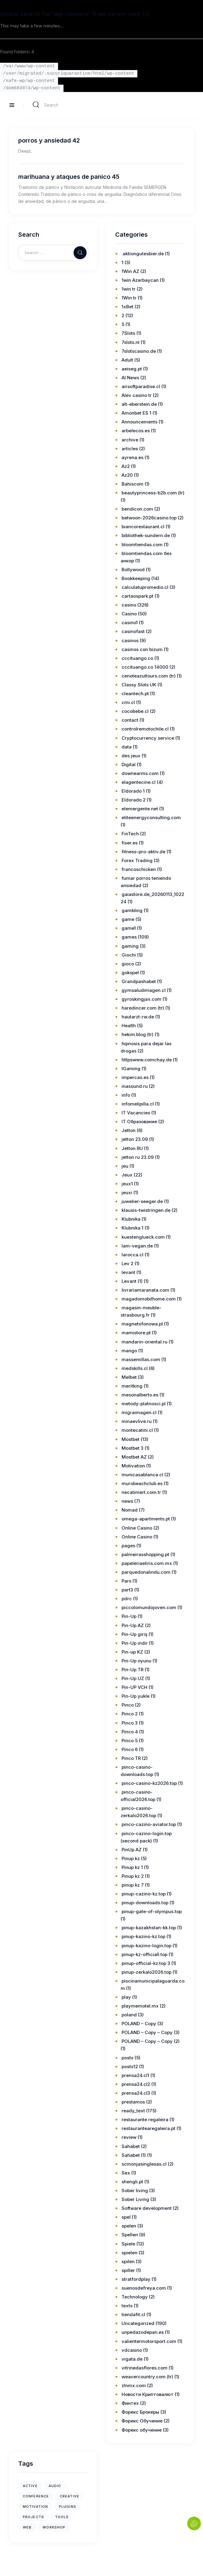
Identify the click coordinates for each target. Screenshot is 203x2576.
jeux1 (127, 1184)
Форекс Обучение (142, 2421)
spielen (129, 2253)
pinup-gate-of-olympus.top (152, 1911)
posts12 (130, 2066)
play (126, 1997)
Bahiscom (132, 484)
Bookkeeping (136, 578)
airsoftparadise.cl (141, 386)
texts (127, 2306)
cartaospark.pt (137, 596)
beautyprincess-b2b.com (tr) (153, 493)
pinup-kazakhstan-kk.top (149, 1927)
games (129, 937)
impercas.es (135, 1077)
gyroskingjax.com (141, 999)
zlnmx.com (134, 2385)
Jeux (127, 1175)
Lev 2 (127, 1263)
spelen (129, 2226)
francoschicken (139, 869)
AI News (130, 377)
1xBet (127, 307)
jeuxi (127, 1192)
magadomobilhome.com (149, 1299)
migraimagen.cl (139, 1412)
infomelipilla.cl (138, 1104)
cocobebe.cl (135, 711)
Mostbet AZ (134, 1457)
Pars (126, 1581)
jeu (125, 1166)
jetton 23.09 (135, 1139)
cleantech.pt (135, 693)
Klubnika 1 (132, 1228)
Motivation (133, 1466)
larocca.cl (132, 1255)
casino (129, 605)
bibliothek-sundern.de (146, 535)
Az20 (127, 475)
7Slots (128, 333)
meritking (132, 1386)
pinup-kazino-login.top (146, 1945)
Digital (129, 764)
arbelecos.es (136, 430)
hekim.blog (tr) (137, 1034)
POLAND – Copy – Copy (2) (151, 2041)
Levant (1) (132, 1281)
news (127, 1501)
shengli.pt (132, 2182)
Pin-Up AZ (133, 1625)
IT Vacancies (136, 1113)
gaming (130, 946)
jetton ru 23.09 (138, 1157)
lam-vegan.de (137, 1246)
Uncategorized (138, 2323)
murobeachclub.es (142, 1483)
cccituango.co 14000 (145, 667)
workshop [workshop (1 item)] (54, 2527)
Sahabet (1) (134, 2155)
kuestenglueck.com (143, 1237)
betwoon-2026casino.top (149, 518)
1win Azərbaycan (140, 280)
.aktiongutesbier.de (143, 254)
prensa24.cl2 (136, 2084)
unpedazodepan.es (143, 2332)
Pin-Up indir (135, 1643)
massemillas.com (141, 1359)
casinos (130, 640)
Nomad (130, 1510)
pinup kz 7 (133, 1885)
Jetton (129, 1130)
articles (130, 448)
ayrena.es (132, 457)
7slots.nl (130, 342)
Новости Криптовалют (148, 2394)
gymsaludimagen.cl (144, 990)
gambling (132, 910)
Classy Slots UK (139, 685)
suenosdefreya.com (144, 2288)
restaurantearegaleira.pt (148, 2128)
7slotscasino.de (139, 351)
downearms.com (140, 773)
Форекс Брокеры (140, 2412)
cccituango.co (137, 658)
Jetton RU (132, 1148)
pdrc (127, 1598)
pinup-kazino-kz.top (143, 1936)
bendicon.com (137, 509)
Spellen (130, 2235)
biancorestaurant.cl (143, 526)
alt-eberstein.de (139, 404)
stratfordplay (136, 2279)
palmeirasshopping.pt (145, 1554)
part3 (127, 1590)
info (126, 1095)
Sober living (135, 2190)
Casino (129, 614)
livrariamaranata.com (145, 1290)
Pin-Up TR (132, 1669)
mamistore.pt (136, 1333)
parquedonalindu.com (146, 1572)
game (128, 919)
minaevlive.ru (137, 1421)
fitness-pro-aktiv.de (143, 852)
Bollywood (133, 569)
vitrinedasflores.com (144, 2368)
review (129, 2137)
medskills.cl (135, 1368)
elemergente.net (140, 809)
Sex (126, 2173)
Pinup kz (131, 1858)
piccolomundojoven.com (149, 1607)
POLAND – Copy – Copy (147, 2032)
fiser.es (130, 843)
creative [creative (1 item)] (69, 2496)
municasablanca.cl (142, 1474)
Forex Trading (137, 860)
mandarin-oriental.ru (144, 1342)
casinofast (133, 631)
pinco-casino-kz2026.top (149, 1783)
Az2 (126, 466)
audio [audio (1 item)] (55, 2486)
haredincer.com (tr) (143, 1008)
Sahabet (131, 2146)
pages (128, 1545)
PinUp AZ (132, 1849)
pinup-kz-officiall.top (144, 1954)
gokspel (130, 972)
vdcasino (132, 2350)
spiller (128, 2270)
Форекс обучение (142, 2430)
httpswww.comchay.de (147, 1060)
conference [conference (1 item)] (36, 2496)
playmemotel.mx (140, 2006)
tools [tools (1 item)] (62, 2517)
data (127, 747)
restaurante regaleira (145, 2119)
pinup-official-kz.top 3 (146, 1963)
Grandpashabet (139, 981)
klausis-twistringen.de (146, 1210)
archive (130, 440)
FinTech (130, 834)
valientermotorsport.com (149, 2341)
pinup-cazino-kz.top (144, 1894)
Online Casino (137, 1528)
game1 (129, 928)
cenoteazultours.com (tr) (149, 676)
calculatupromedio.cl (145, 587)
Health (129, 1025)
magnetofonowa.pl (142, 1324)
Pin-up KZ (132, 1652)
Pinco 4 (130, 1732)
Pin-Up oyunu (136, 1661)
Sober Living (135, 2199)
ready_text (133, 2111)
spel (126, 2217)
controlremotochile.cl (145, 729)
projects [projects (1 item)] (33, 2517)
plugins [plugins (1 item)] (67, 2506)
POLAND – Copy (139, 2023)
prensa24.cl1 (135, 2075)
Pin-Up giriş (134, 1634)
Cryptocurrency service (148, 738)
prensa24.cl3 (136, 2093)
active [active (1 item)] (30, 2486)
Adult (127, 360)
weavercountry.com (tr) (147, 2377)
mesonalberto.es (140, 1395)
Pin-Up (129, 1616)
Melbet (129, 1377)
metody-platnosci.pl (144, 1404)
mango (129, 1350)
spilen (128, 2261)
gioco (128, 964)
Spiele (128, 2244)
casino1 (130, 622)
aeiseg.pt (132, 369)
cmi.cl (128, 702)
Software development (147, 2208)
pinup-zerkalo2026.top (146, 1972)
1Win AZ (130, 271)
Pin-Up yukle (136, 1696)
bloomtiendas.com (142, 544)
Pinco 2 (130, 1714)
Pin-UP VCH (134, 1687)
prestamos (133, 2102)
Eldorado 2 (134, 800)
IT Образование (139, 1121)
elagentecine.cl (139, 782)
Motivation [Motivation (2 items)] (35, 2506)
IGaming (131, 1068)
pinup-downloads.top (145, 1902)
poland (129, 2015)
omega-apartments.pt (146, 1519)
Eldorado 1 (133, 791)
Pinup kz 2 (133, 1876)
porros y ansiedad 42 (49, 140)
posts (127, 2058)
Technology (135, 2297)
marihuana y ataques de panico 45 (68, 176)
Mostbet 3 (132, 1448)
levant (128, 1272)
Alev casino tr (137, 395)
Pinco (128, 1705)
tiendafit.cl (133, 2314)
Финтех (130, 2403)
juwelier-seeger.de (142, 1201)
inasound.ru (135, 1086)
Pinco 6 (130, 1749)
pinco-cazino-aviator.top (149, 1824)
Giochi (129, 955)
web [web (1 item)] (27, 2527)
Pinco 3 (130, 1723)
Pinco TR (131, 1758)
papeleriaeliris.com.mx (147, 1563)
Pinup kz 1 (132, 1867)
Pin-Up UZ (133, 1678)
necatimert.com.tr (141, 1492)
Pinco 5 (130, 1740)
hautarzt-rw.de (138, 1017)
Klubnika (131, 1219)
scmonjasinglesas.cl (144, 2164)
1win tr (129, 289)
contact (130, 720)
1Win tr (129, 298)
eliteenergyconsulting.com (151, 817)
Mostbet (130, 1439)
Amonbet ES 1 (136, 413)
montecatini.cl (137, 1430)
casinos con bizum (142, 649)
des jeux (131, 756)
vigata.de (132, 2359)
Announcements (139, 422)
